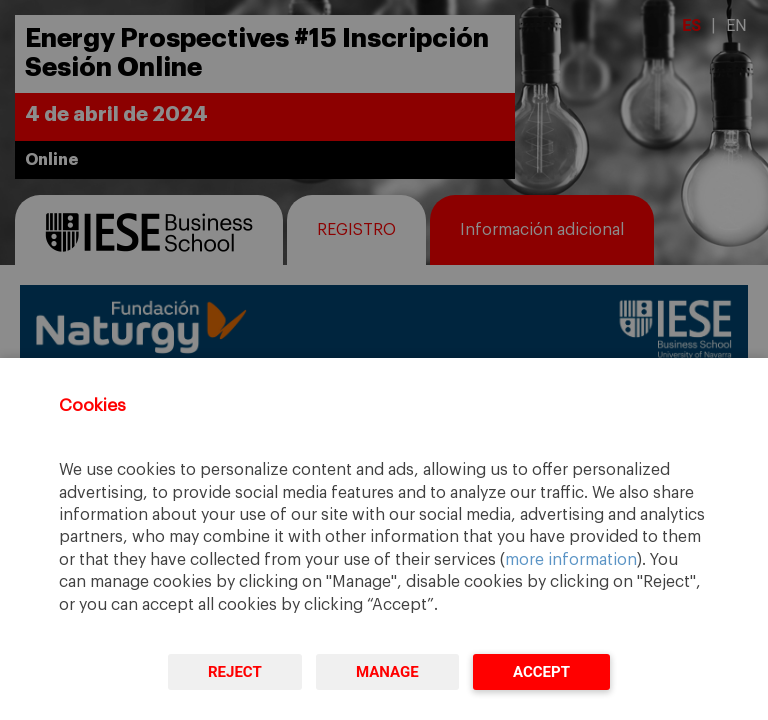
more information (571, 560)
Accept (541, 672)
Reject (235, 672)
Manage (387, 672)
